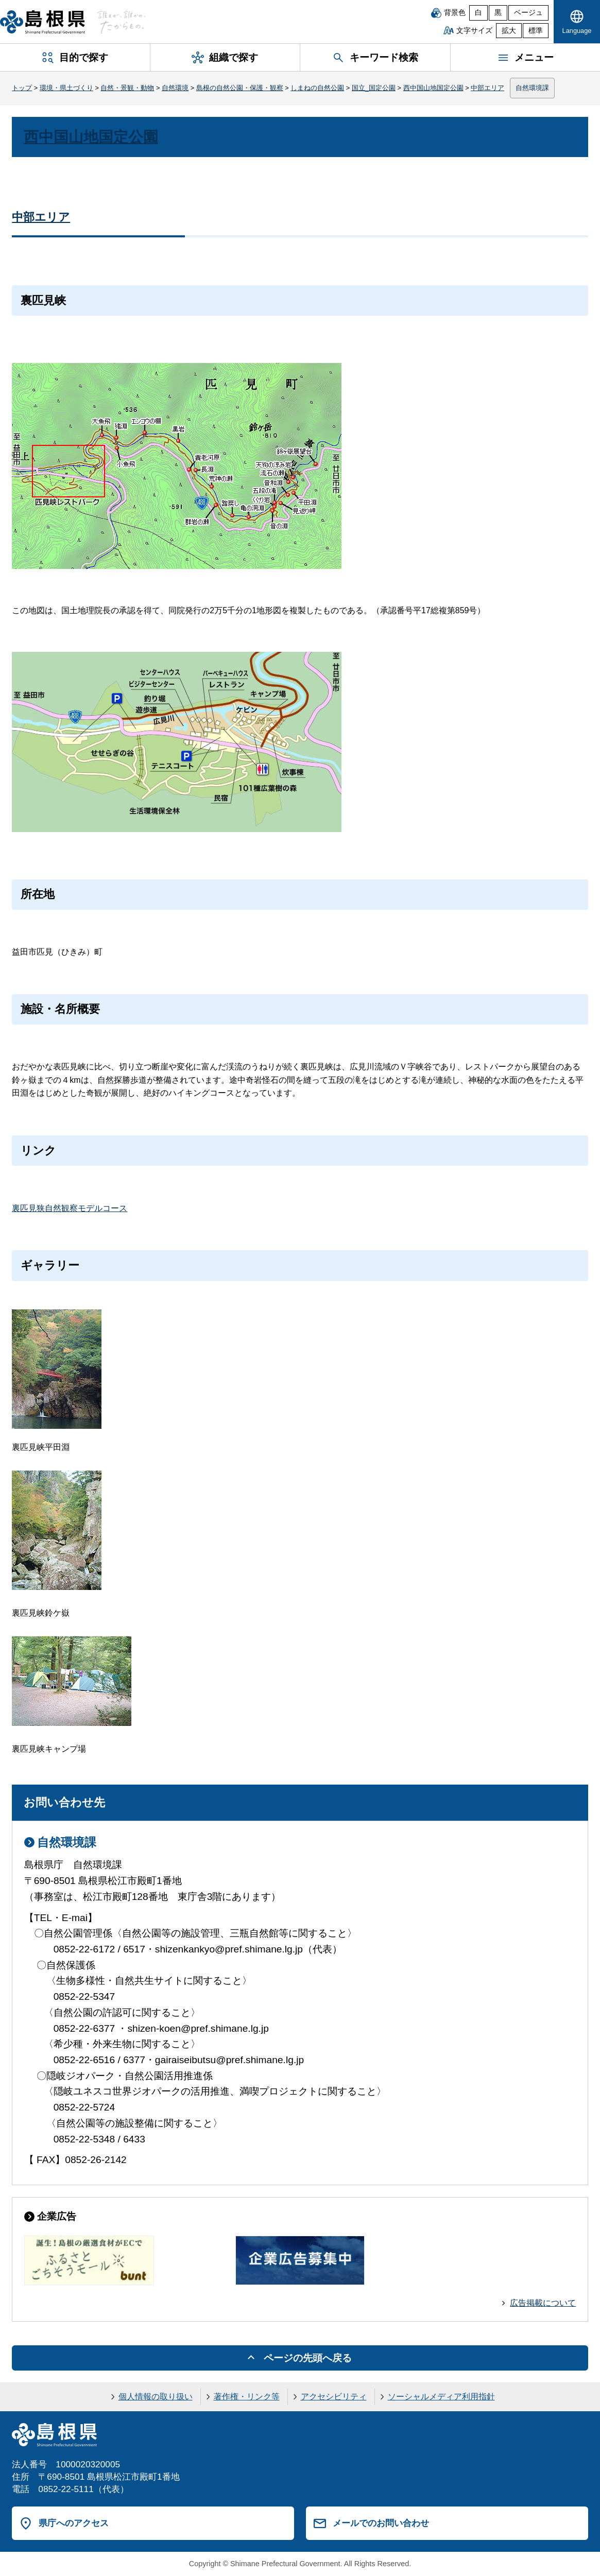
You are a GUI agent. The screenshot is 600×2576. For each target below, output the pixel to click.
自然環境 (175, 88)
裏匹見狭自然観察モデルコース (69, 1208)
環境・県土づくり (66, 88)
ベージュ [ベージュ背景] (528, 12)
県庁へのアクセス (74, 2523)
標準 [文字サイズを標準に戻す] (535, 30)
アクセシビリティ (334, 2396)
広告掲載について (543, 2302)
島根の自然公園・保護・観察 (239, 88)
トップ (22, 88)
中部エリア (487, 88)
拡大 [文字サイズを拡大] (509, 30)
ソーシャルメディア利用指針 (441, 2396)
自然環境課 (532, 88)
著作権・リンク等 (247, 2396)
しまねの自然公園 (317, 88)
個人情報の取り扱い (155, 2396)
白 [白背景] (478, 12)
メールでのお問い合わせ (381, 2523)
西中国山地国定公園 (433, 88)
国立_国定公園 (374, 88)
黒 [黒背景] (498, 12)
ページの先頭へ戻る (308, 2358)
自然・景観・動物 (127, 88)
